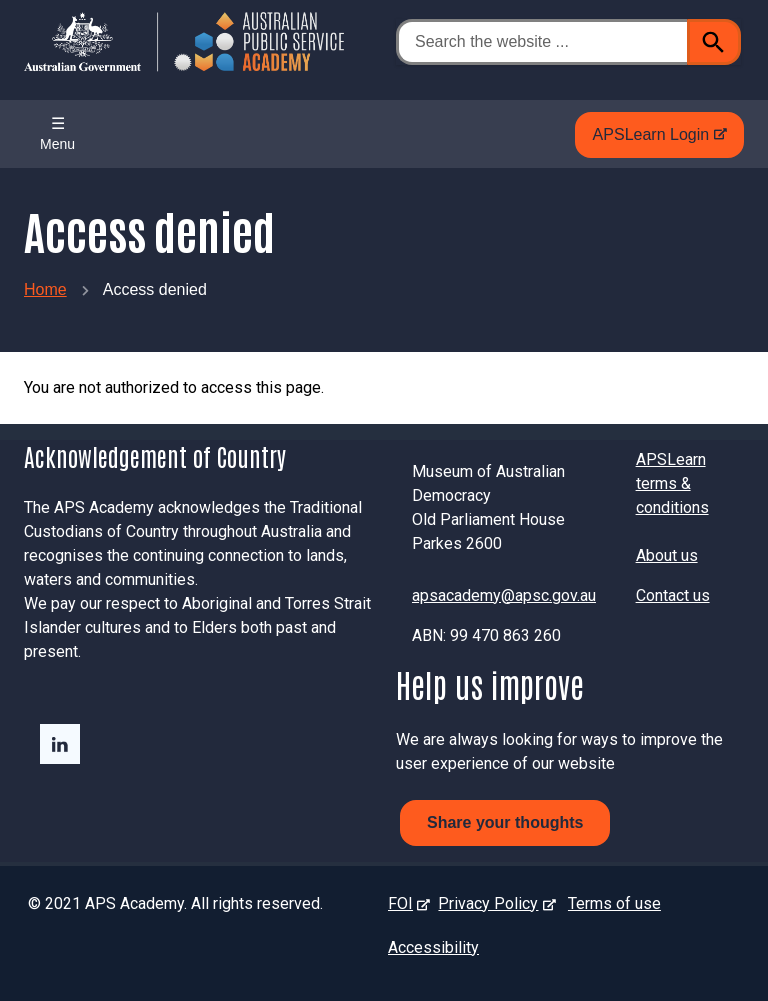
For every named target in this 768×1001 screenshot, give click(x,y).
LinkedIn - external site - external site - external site (60, 744)
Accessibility (433, 947)
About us (667, 555)
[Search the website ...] (541, 42)
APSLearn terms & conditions (672, 483)
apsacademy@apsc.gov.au (504, 595)
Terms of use (614, 903)
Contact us (673, 595)
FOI (404, 903)
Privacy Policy (492, 903)
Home (45, 289)
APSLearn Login (655, 140)
